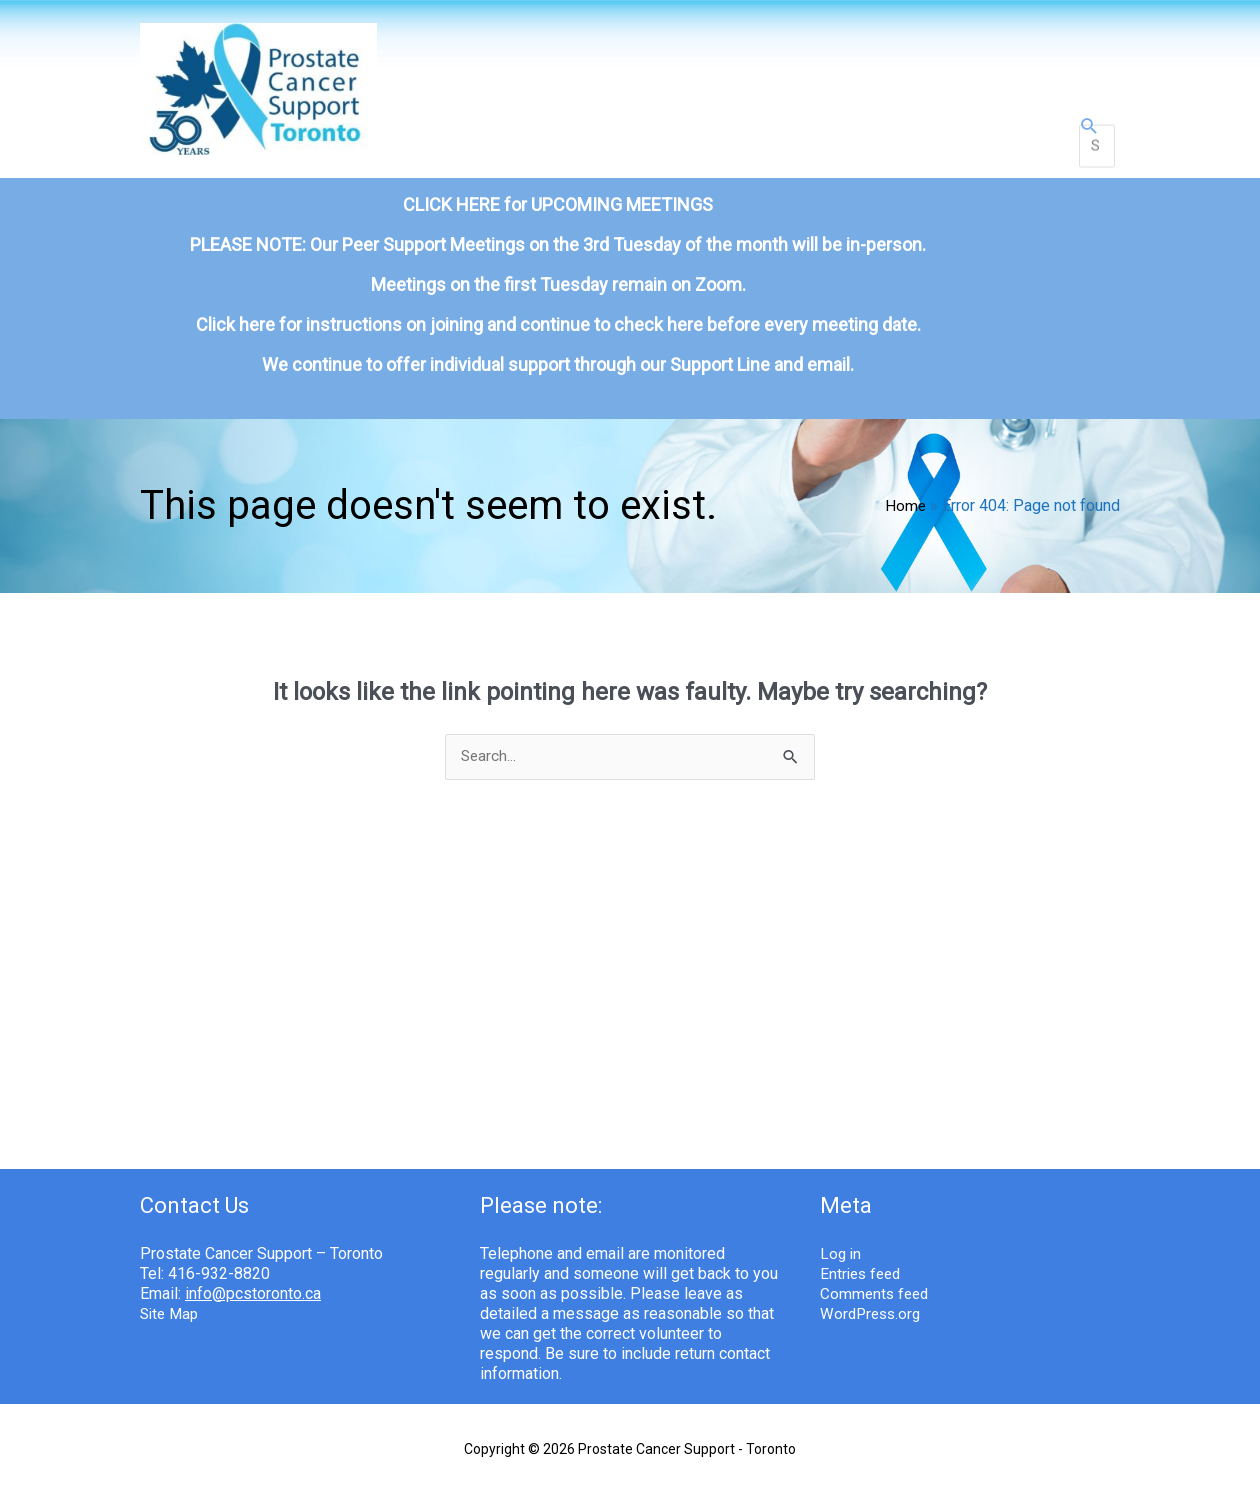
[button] (1089, 119)
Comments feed (876, 1266)
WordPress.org (873, 1286)
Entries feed (863, 1246)
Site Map (171, 1286)
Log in (841, 1226)
